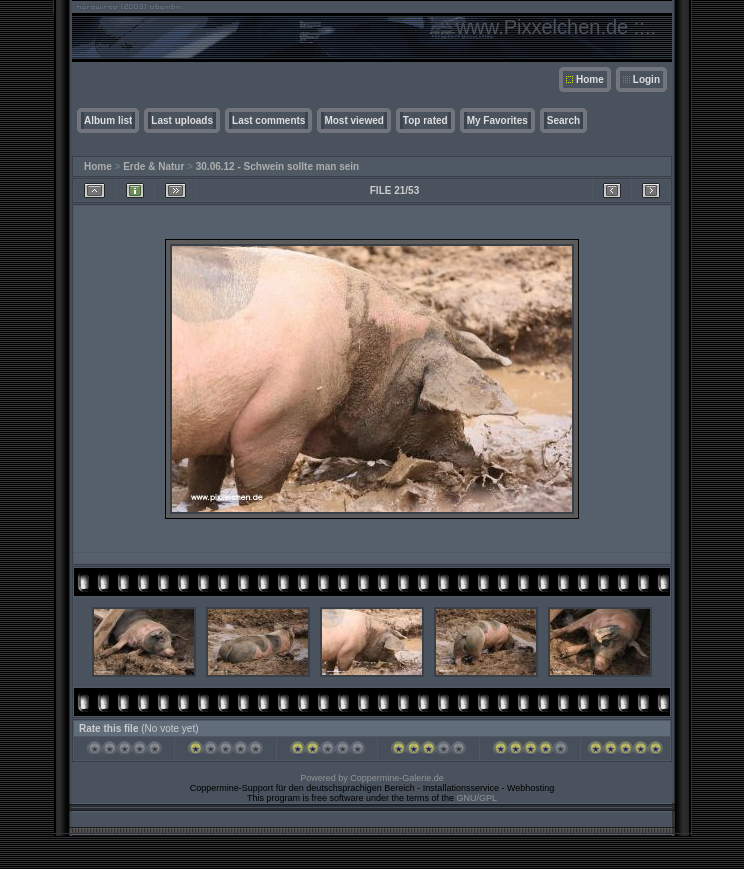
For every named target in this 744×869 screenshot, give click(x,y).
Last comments (268, 120)
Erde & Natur (153, 166)
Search (563, 120)
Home (590, 79)
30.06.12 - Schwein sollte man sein (277, 166)
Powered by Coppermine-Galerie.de (372, 778)
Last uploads (182, 120)
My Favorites (497, 120)
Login (646, 79)
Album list (108, 120)
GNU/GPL (477, 798)
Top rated (425, 120)
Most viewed (353, 120)
